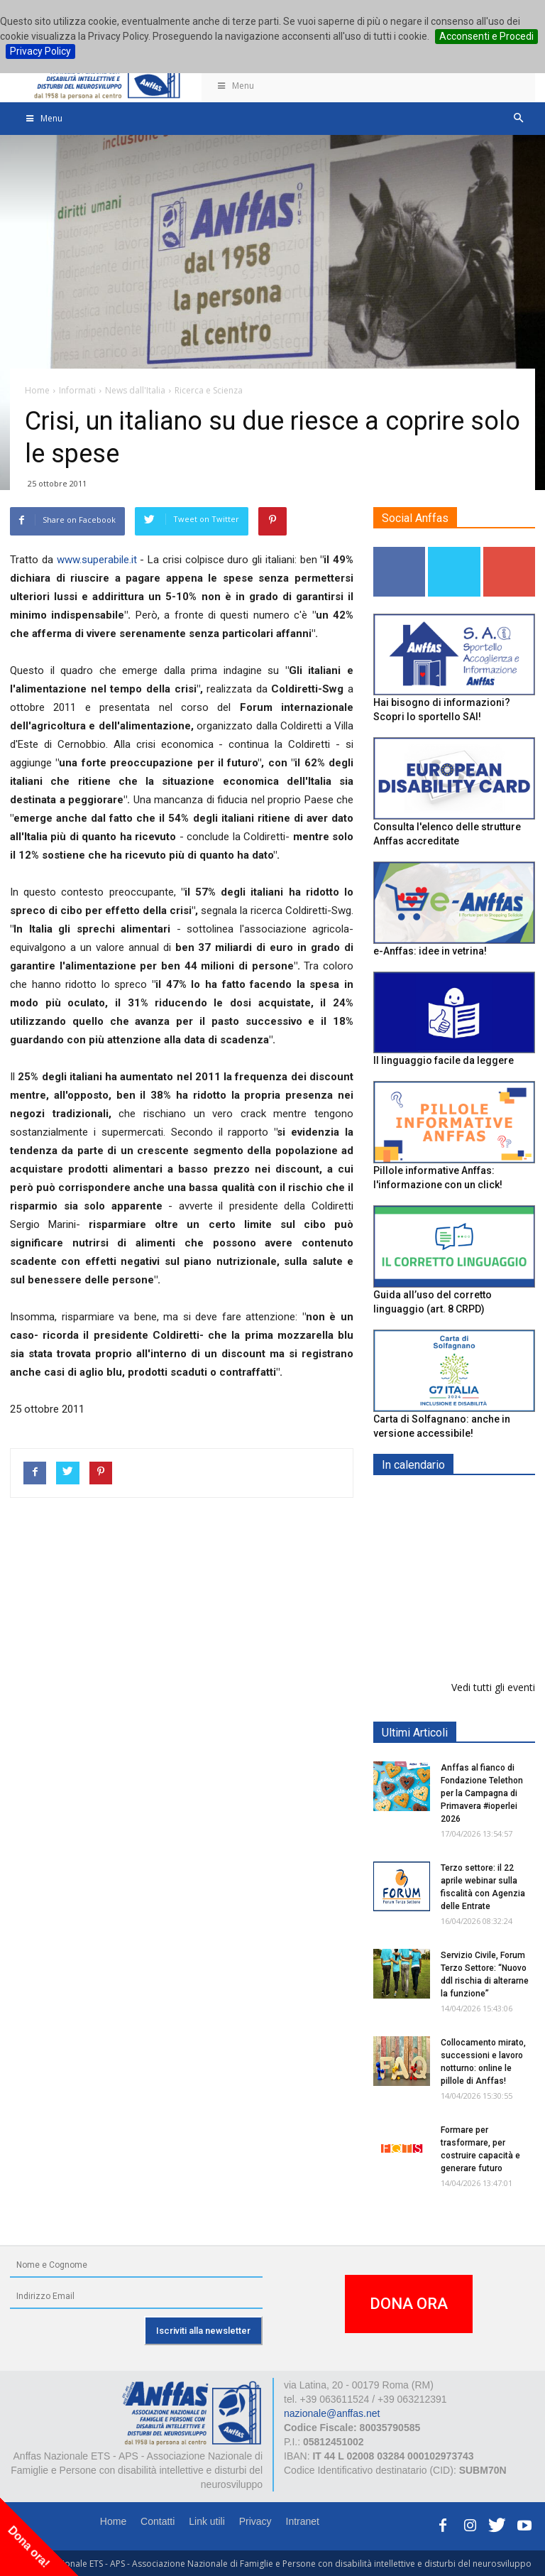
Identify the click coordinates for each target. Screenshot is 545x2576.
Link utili (207, 2521)
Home (113, 2521)
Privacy (255, 2521)
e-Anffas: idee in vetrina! (430, 951)
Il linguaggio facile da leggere (443, 1060)
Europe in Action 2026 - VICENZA (485, 1515)
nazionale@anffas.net (332, 2413)
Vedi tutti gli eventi (493, 1687)
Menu (235, 86)
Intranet (302, 2521)
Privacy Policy (40, 51)
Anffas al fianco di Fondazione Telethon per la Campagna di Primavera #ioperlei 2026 (482, 1793)
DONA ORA (409, 2304)
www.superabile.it (97, 559)
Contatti (158, 2521)
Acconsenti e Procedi (486, 36)
